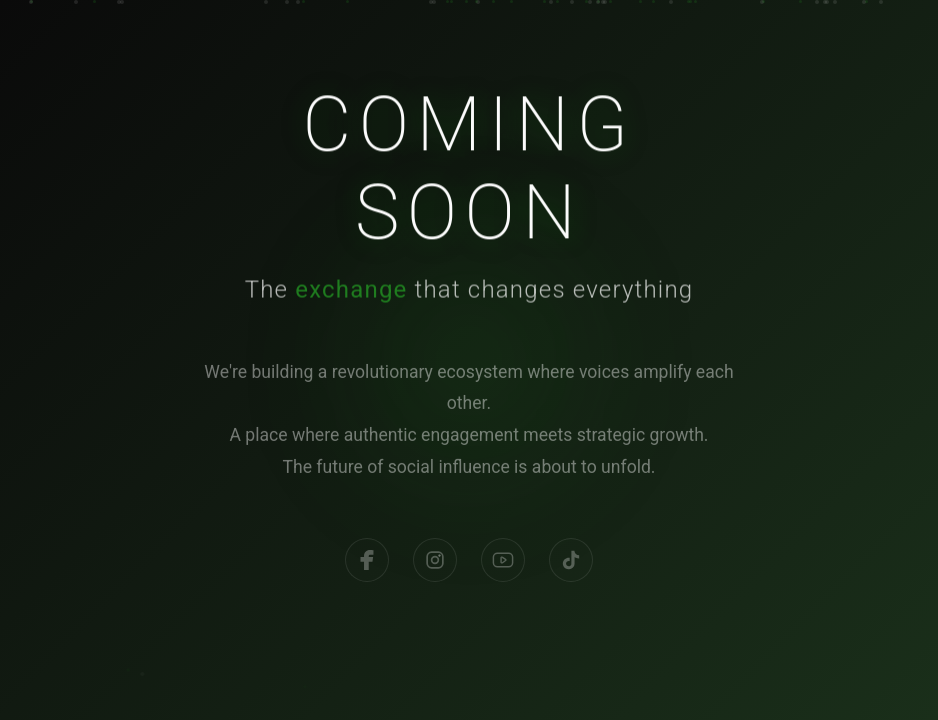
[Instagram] (435, 567)
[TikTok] (571, 567)
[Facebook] (367, 567)
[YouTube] (503, 567)
